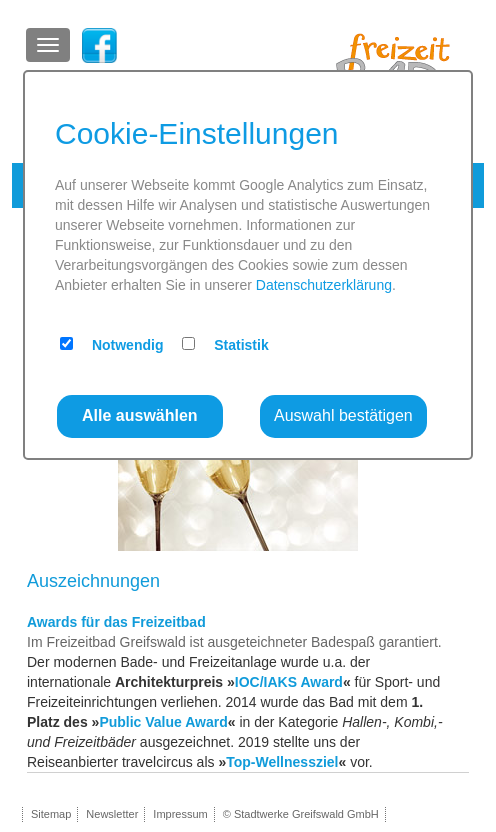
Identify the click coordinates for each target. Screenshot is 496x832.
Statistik (241, 345)
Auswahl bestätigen (343, 415)
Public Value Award (163, 722)
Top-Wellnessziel (282, 762)
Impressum (180, 814)
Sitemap (51, 814)
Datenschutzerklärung (324, 285)
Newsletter (112, 814)
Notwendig (128, 345)
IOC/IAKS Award (289, 682)
